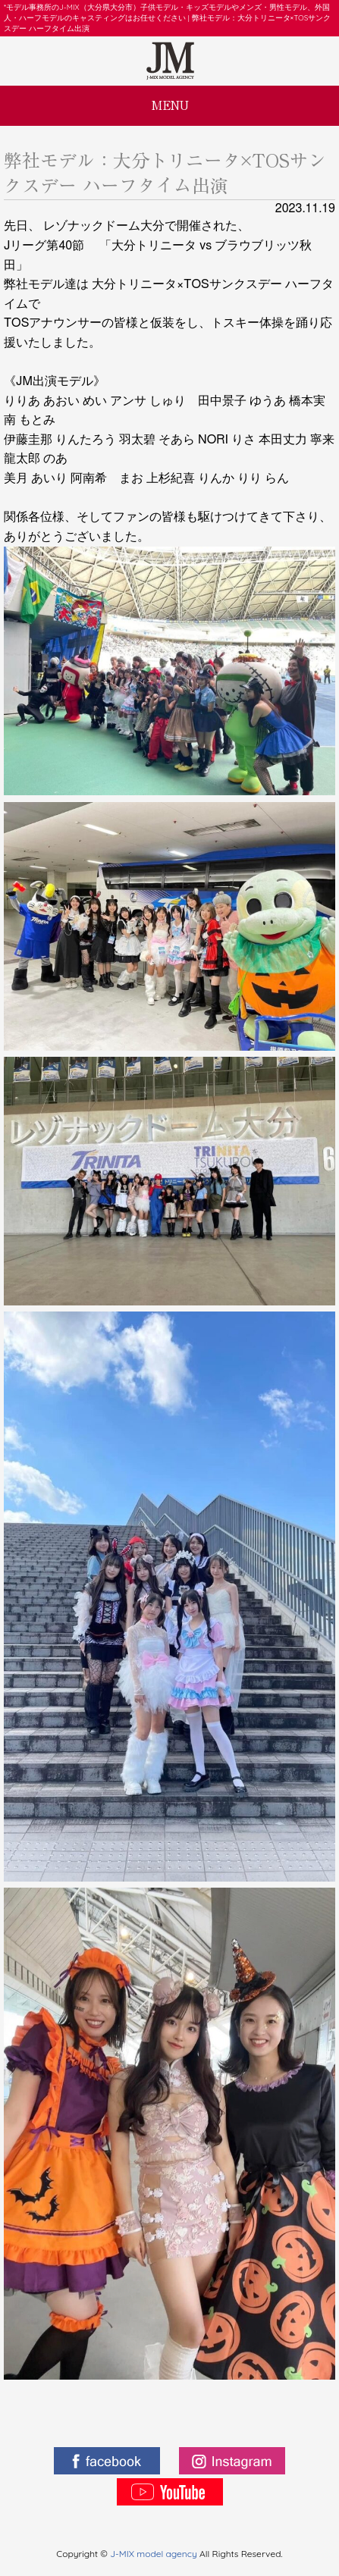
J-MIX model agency (154, 2553)
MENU (170, 105)
